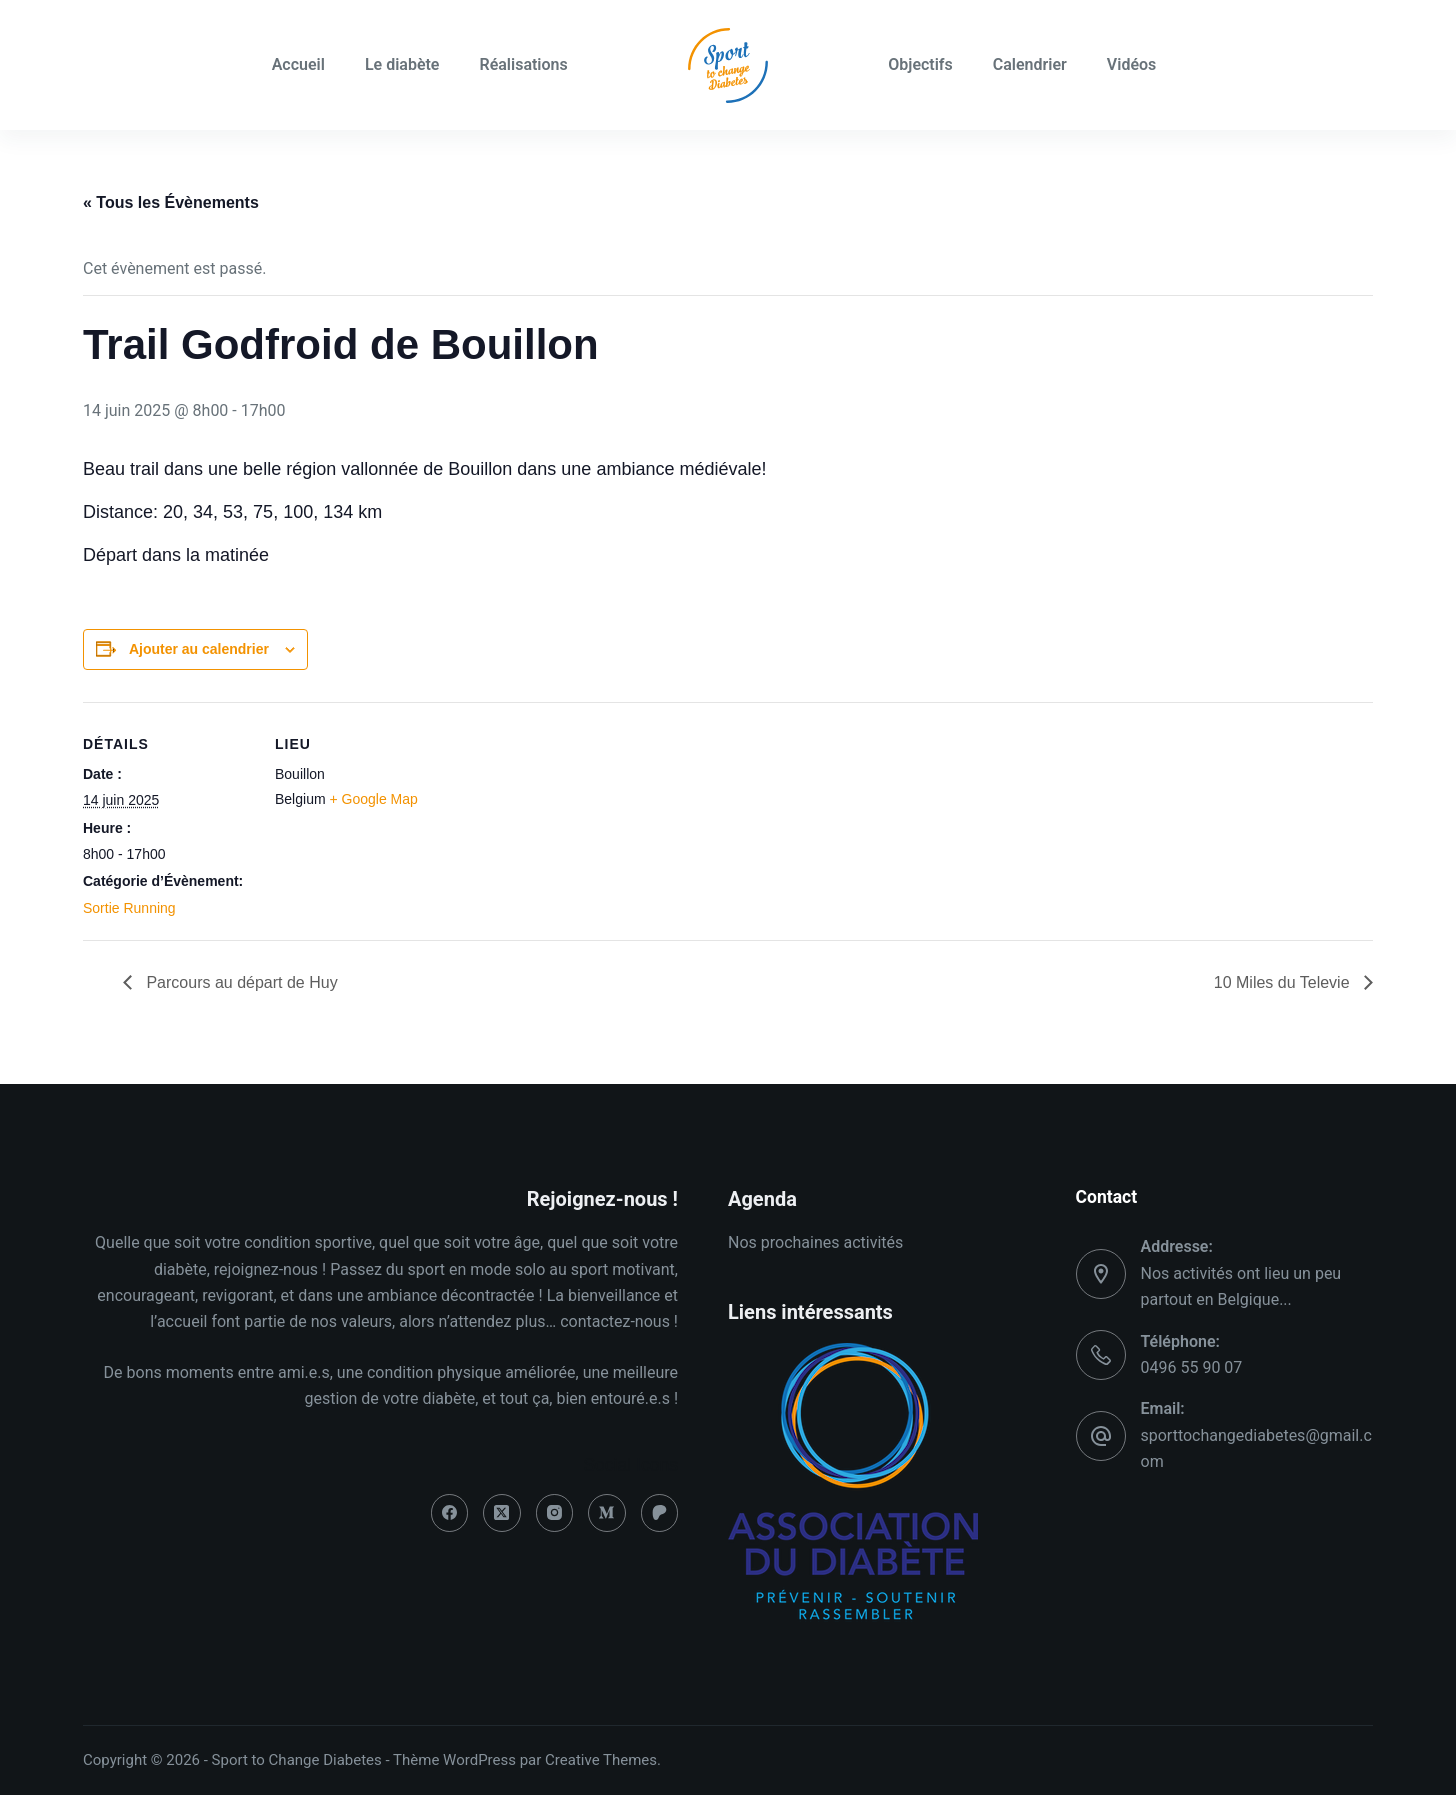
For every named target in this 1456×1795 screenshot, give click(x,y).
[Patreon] (660, 1513)
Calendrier (1030, 64)
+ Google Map (373, 799)
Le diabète (402, 64)
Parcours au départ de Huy (240, 982)
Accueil (298, 64)
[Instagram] (555, 1513)
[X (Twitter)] (502, 1513)
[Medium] (607, 1513)
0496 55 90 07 (1192, 1367)
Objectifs (920, 64)
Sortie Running (129, 908)
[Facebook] (450, 1513)
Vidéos (1131, 64)
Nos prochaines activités (815, 1242)
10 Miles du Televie (1284, 982)
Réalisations (523, 64)
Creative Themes (601, 1760)
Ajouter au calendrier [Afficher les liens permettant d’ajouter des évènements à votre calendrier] (199, 649)
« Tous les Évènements (171, 202)
